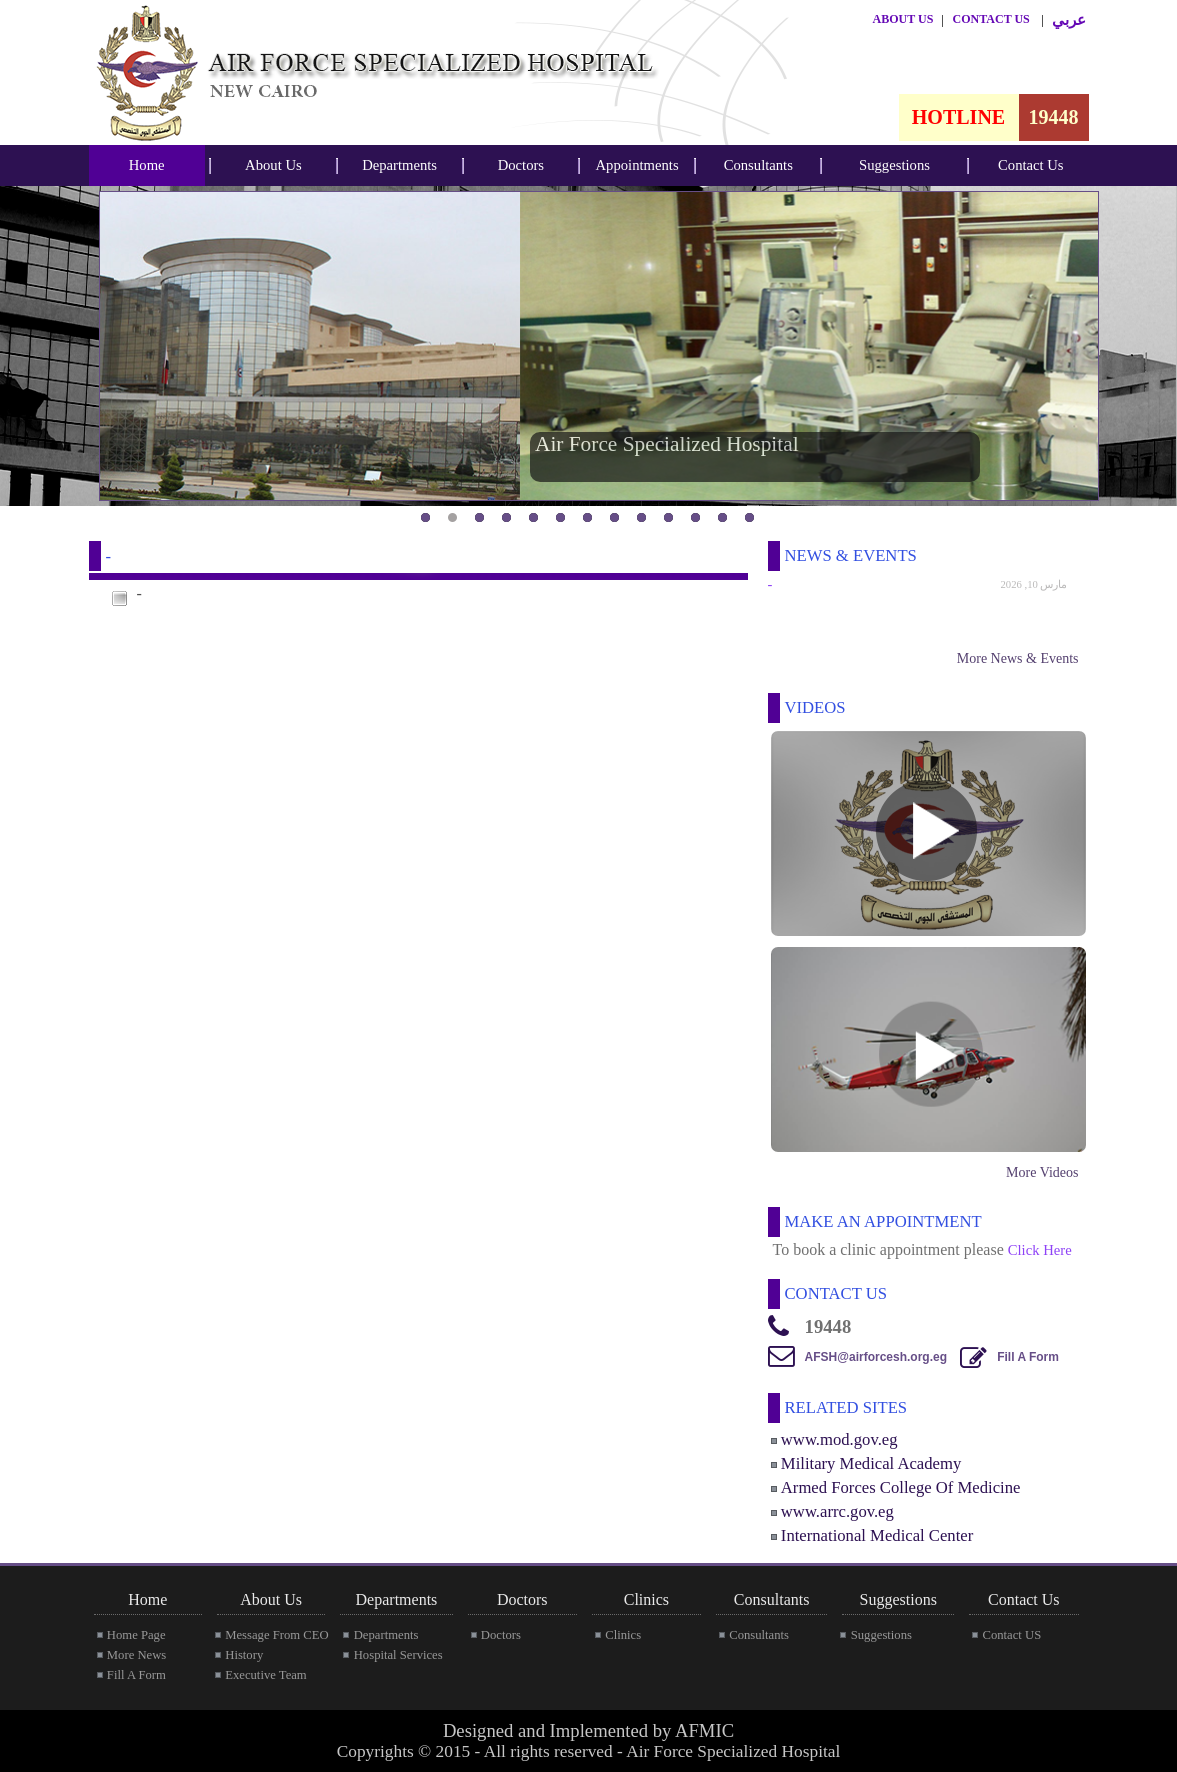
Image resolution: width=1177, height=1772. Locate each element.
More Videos (1042, 1172)
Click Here (1040, 1250)
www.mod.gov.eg (839, 1439)
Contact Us (1031, 165)
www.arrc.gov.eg (837, 1511)
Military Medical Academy (871, 1463)
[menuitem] (147, 165)
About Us (273, 165)
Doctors (521, 165)
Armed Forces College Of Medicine (901, 1487)
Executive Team (265, 1675)
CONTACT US (991, 19)
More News (136, 1655)
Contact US (1011, 1635)
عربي (1069, 20)
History (244, 1655)
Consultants (758, 165)
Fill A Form (1028, 1357)
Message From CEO (276, 1635)
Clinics (623, 1635)
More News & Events (1018, 658)
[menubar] (147, 165)
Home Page (136, 1635)
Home (147, 165)
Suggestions (894, 165)
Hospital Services (398, 1655)
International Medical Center (877, 1535)
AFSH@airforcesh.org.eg (876, 1357)
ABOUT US (903, 19)
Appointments (637, 165)
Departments (399, 165)
